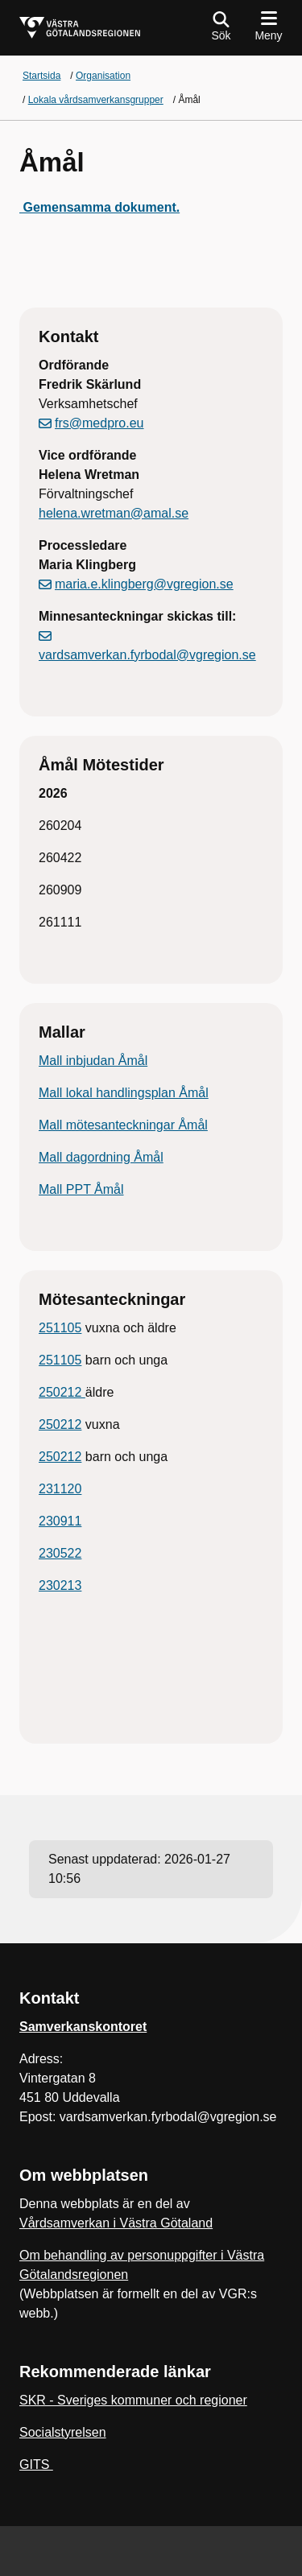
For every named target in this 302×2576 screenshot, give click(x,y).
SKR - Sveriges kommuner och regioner (133, 2400)
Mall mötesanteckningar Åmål (123, 1125)
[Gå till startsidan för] (79, 28)
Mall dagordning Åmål (101, 1157)
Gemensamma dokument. (99, 207)
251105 (60, 1328)
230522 (60, 1553)
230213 (60, 1585)
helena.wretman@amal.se (113, 513)
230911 (60, 1521)
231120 (60, 1489)
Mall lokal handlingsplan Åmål (124, 1093)
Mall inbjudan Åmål (93, 1060)
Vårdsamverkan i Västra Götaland (116, 2223)
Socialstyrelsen (62, 2432)
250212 (62, 1392)
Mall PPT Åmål (81, 1189)
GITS (36, 2464)
